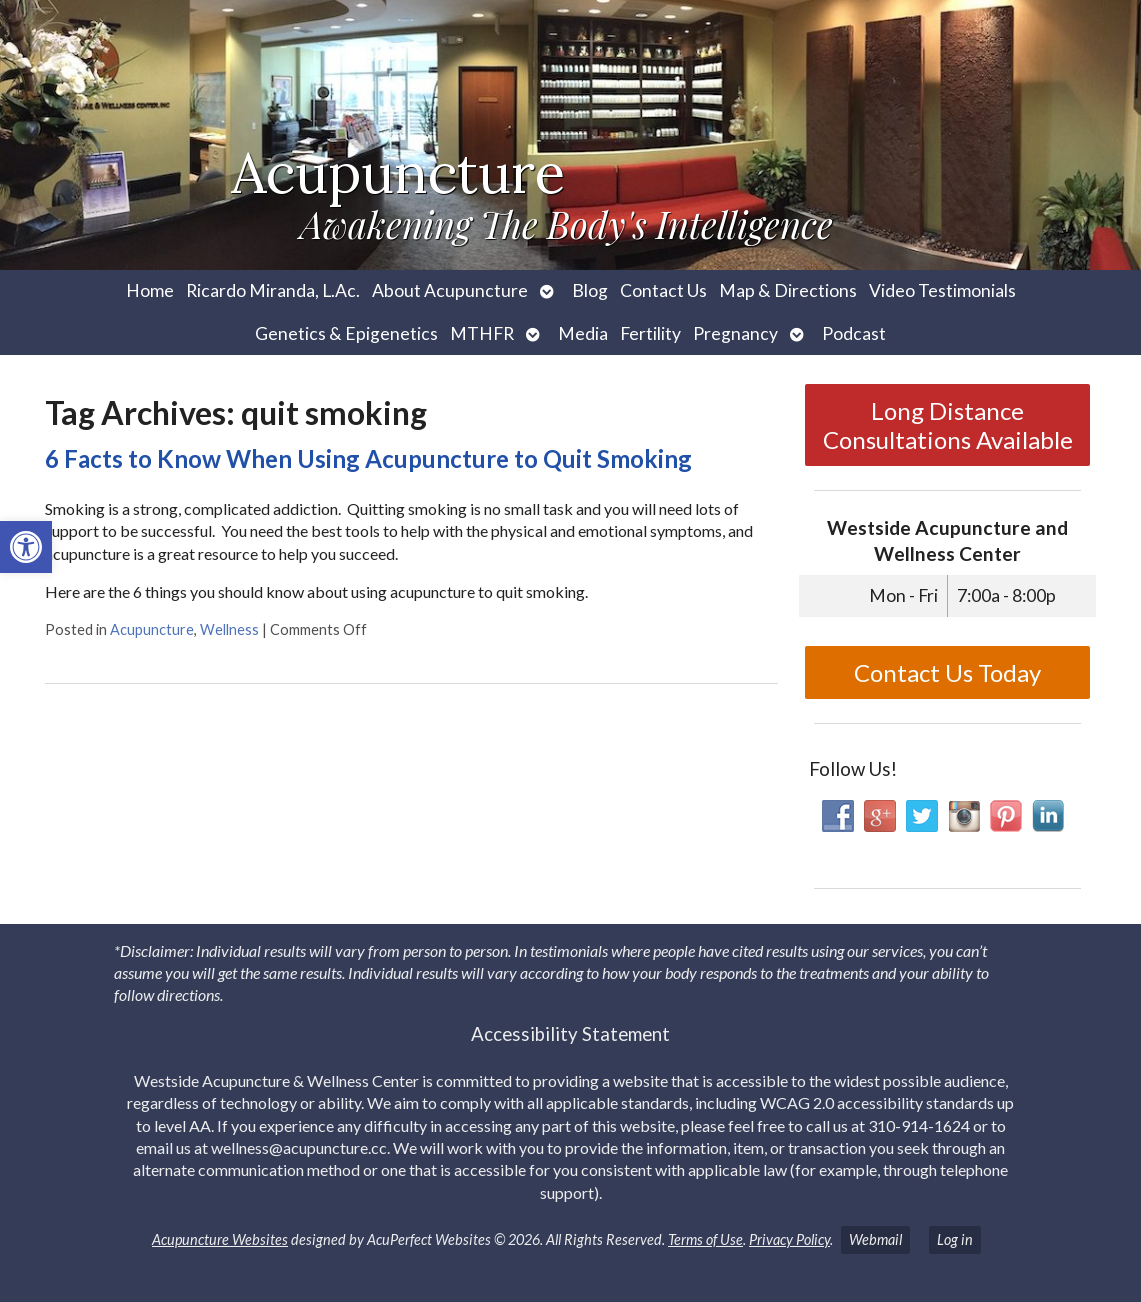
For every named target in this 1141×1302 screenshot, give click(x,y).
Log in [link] (955, 1239)
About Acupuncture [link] (450, 290)
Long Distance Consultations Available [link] (948, 425)
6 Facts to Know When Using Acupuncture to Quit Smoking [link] (368, 458)
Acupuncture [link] (152, 629)
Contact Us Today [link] (947, 672)
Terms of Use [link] (705, 1239)
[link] (26, 547)
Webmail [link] (875, 1239)
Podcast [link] (854, 333)
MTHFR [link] (482, 333)
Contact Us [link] (663, 290)
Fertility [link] (650, 333)
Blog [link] (590, 290)
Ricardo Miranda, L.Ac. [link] (273, 290)
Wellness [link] (229, 629)
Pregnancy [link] (735, 333)
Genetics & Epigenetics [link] (346, 333)
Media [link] (583, 333)
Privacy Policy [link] (789, 1239)
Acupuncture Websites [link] (220, 1239)
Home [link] (150, 290)
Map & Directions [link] (788, 290)
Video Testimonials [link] (942, 290)
